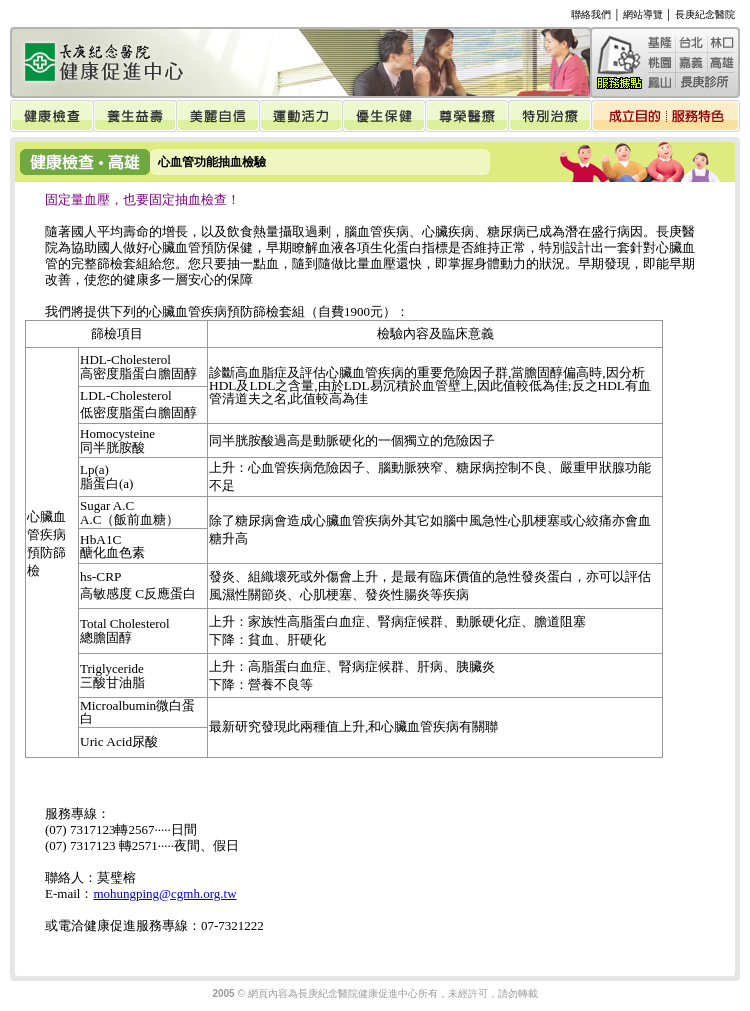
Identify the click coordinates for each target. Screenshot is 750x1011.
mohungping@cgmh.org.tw (164, 893)
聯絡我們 (591, 14)
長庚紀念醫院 (705, 14)
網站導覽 (643, 14)
